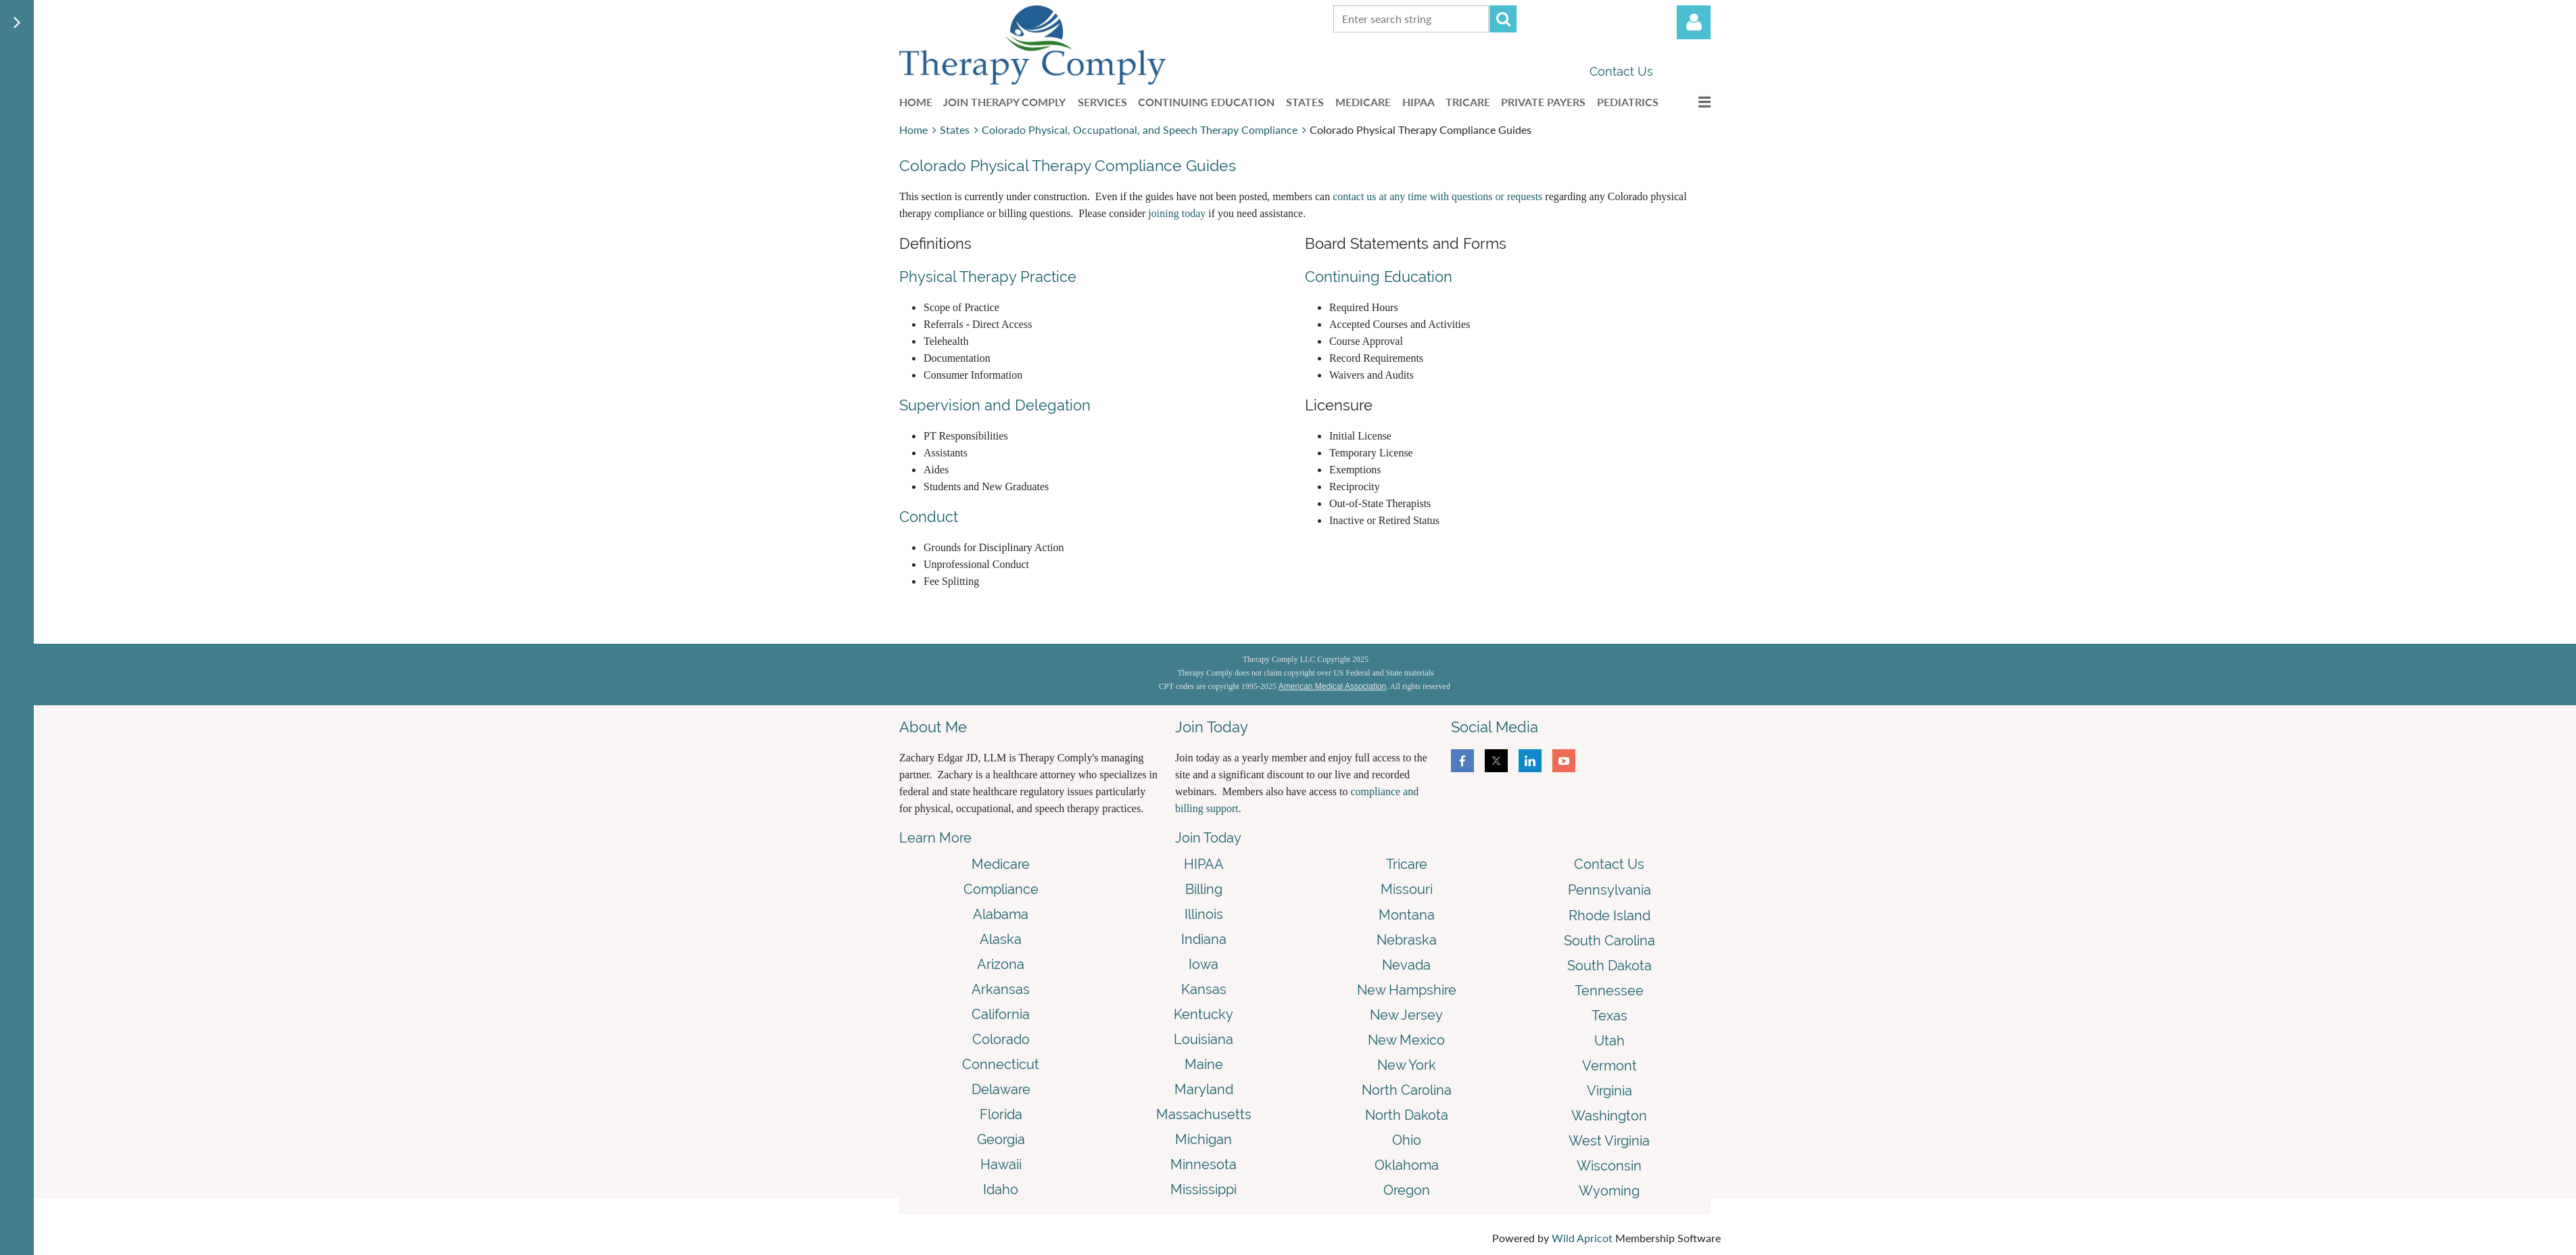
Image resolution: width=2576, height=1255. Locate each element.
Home (913, 129)
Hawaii (1001, 1164)
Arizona (1000, 964)
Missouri (1407, 889)
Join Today (1208, 838)
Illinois (1204, 914)
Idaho (1000, 1189)
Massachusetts (1203, 1114)
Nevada (1406, 965)
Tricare (1406, 864)
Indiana (1203, 939)
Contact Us (1621, 71)
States (955, 129)
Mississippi (1203, 1189)
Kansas (1203, 989)
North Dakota (1406, 1115)
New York (1406, 1065)
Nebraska (1407, 940)
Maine (1204, 1064)
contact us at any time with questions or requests (1437, 196)
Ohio (1406, 1140)
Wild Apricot (1582, 1237)
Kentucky (1203, 1014)
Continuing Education (1378, 276)
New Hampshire (1406, 990)
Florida (1001, 1114)
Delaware (1001, 1089)
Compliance (1001, 889)
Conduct (928, 516)
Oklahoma (1407, 1165)
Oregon (1406, 1190)
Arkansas (1001, 989)
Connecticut (1000, 1064)
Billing (1203, 889)
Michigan (1203, 1139)
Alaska (1001, 939)
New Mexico (1406, 1040)
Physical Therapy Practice (987, 276)
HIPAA (1204, 864)
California (1001, 1014)
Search (1503, 18)
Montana (1407, 915)
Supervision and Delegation (995, 405)
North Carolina (1407, 1090)
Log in (1694, 22)
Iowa (1203, 964)
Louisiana (1203, 1039)
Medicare (1001, 864)
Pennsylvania (1609, 890)
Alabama (1000, 914)
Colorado (1001, 1039)
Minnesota (1203, 1164)
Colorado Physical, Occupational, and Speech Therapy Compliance (1139, 129)
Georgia (1001, 1139)
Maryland (1203, 1089)
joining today (1177, 213)
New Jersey (1406, 1015)
